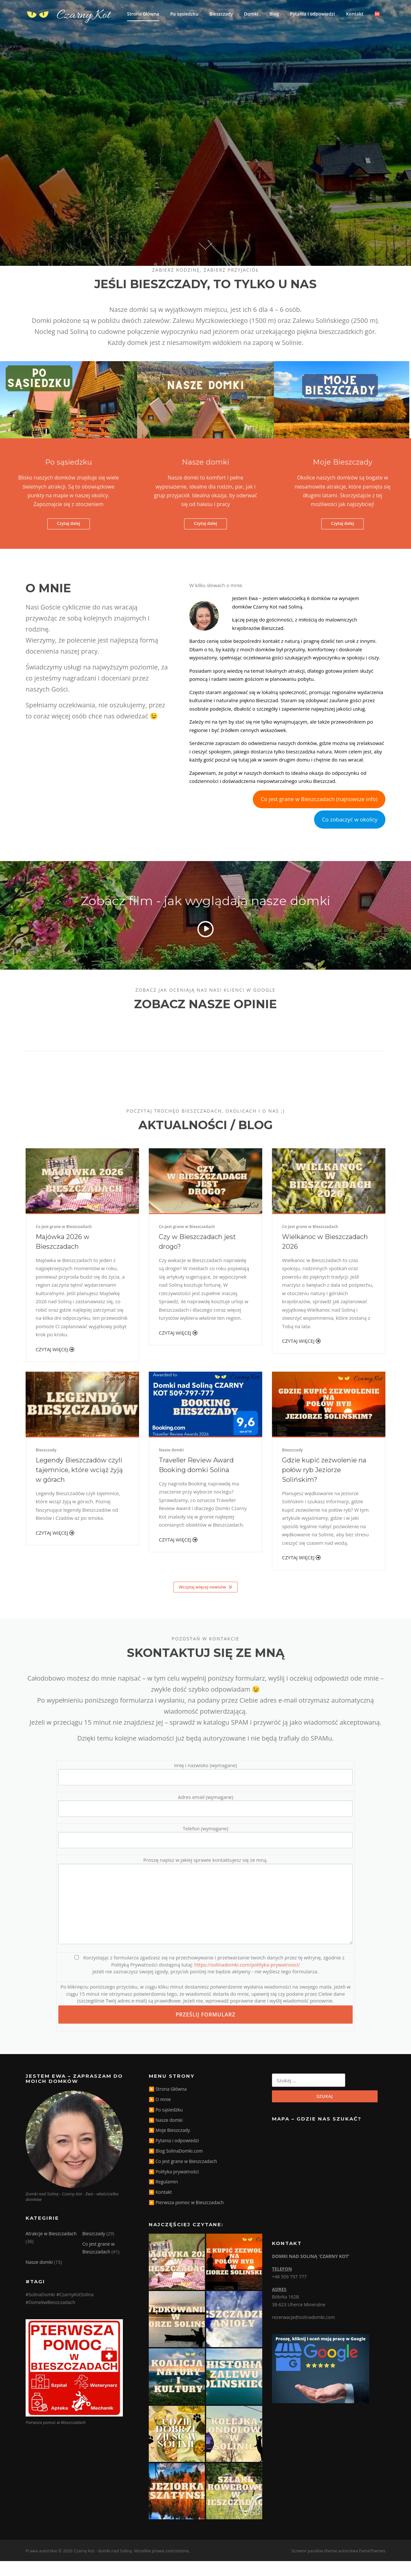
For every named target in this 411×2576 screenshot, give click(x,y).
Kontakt (354, 14)
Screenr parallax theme (314, 2566)
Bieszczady (221, 14)
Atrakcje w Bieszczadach (51, 2248)
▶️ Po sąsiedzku (166, 2124)
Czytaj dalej (68, 538)
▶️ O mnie (160, 2114)
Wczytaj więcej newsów (205, 1602)
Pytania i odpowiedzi (312, 14)
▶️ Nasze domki (166, 2135)
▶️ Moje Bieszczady (169, 2145)
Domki (251, 14)
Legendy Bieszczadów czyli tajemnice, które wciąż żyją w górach (79, 1484)
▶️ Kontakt (160, 2207)
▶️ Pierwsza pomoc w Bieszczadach (186, 2217)
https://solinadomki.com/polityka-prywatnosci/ (247, 1979)
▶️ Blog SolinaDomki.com (176, 2166)
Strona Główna (143, 14)
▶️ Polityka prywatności (174, 2186)
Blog (274, 14)
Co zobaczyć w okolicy (349, 834)
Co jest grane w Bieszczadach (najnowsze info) (319, 814)
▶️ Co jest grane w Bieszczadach (183, 2176)
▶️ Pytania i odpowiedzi (174, 2155)
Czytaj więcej (55, 1364)
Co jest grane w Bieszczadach (64, 1241)
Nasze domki (171, 1465)
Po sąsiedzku (184, 14)
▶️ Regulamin (163, 2196)
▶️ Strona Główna (168, 2104)
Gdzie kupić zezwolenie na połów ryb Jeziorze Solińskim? (324, 1484)
